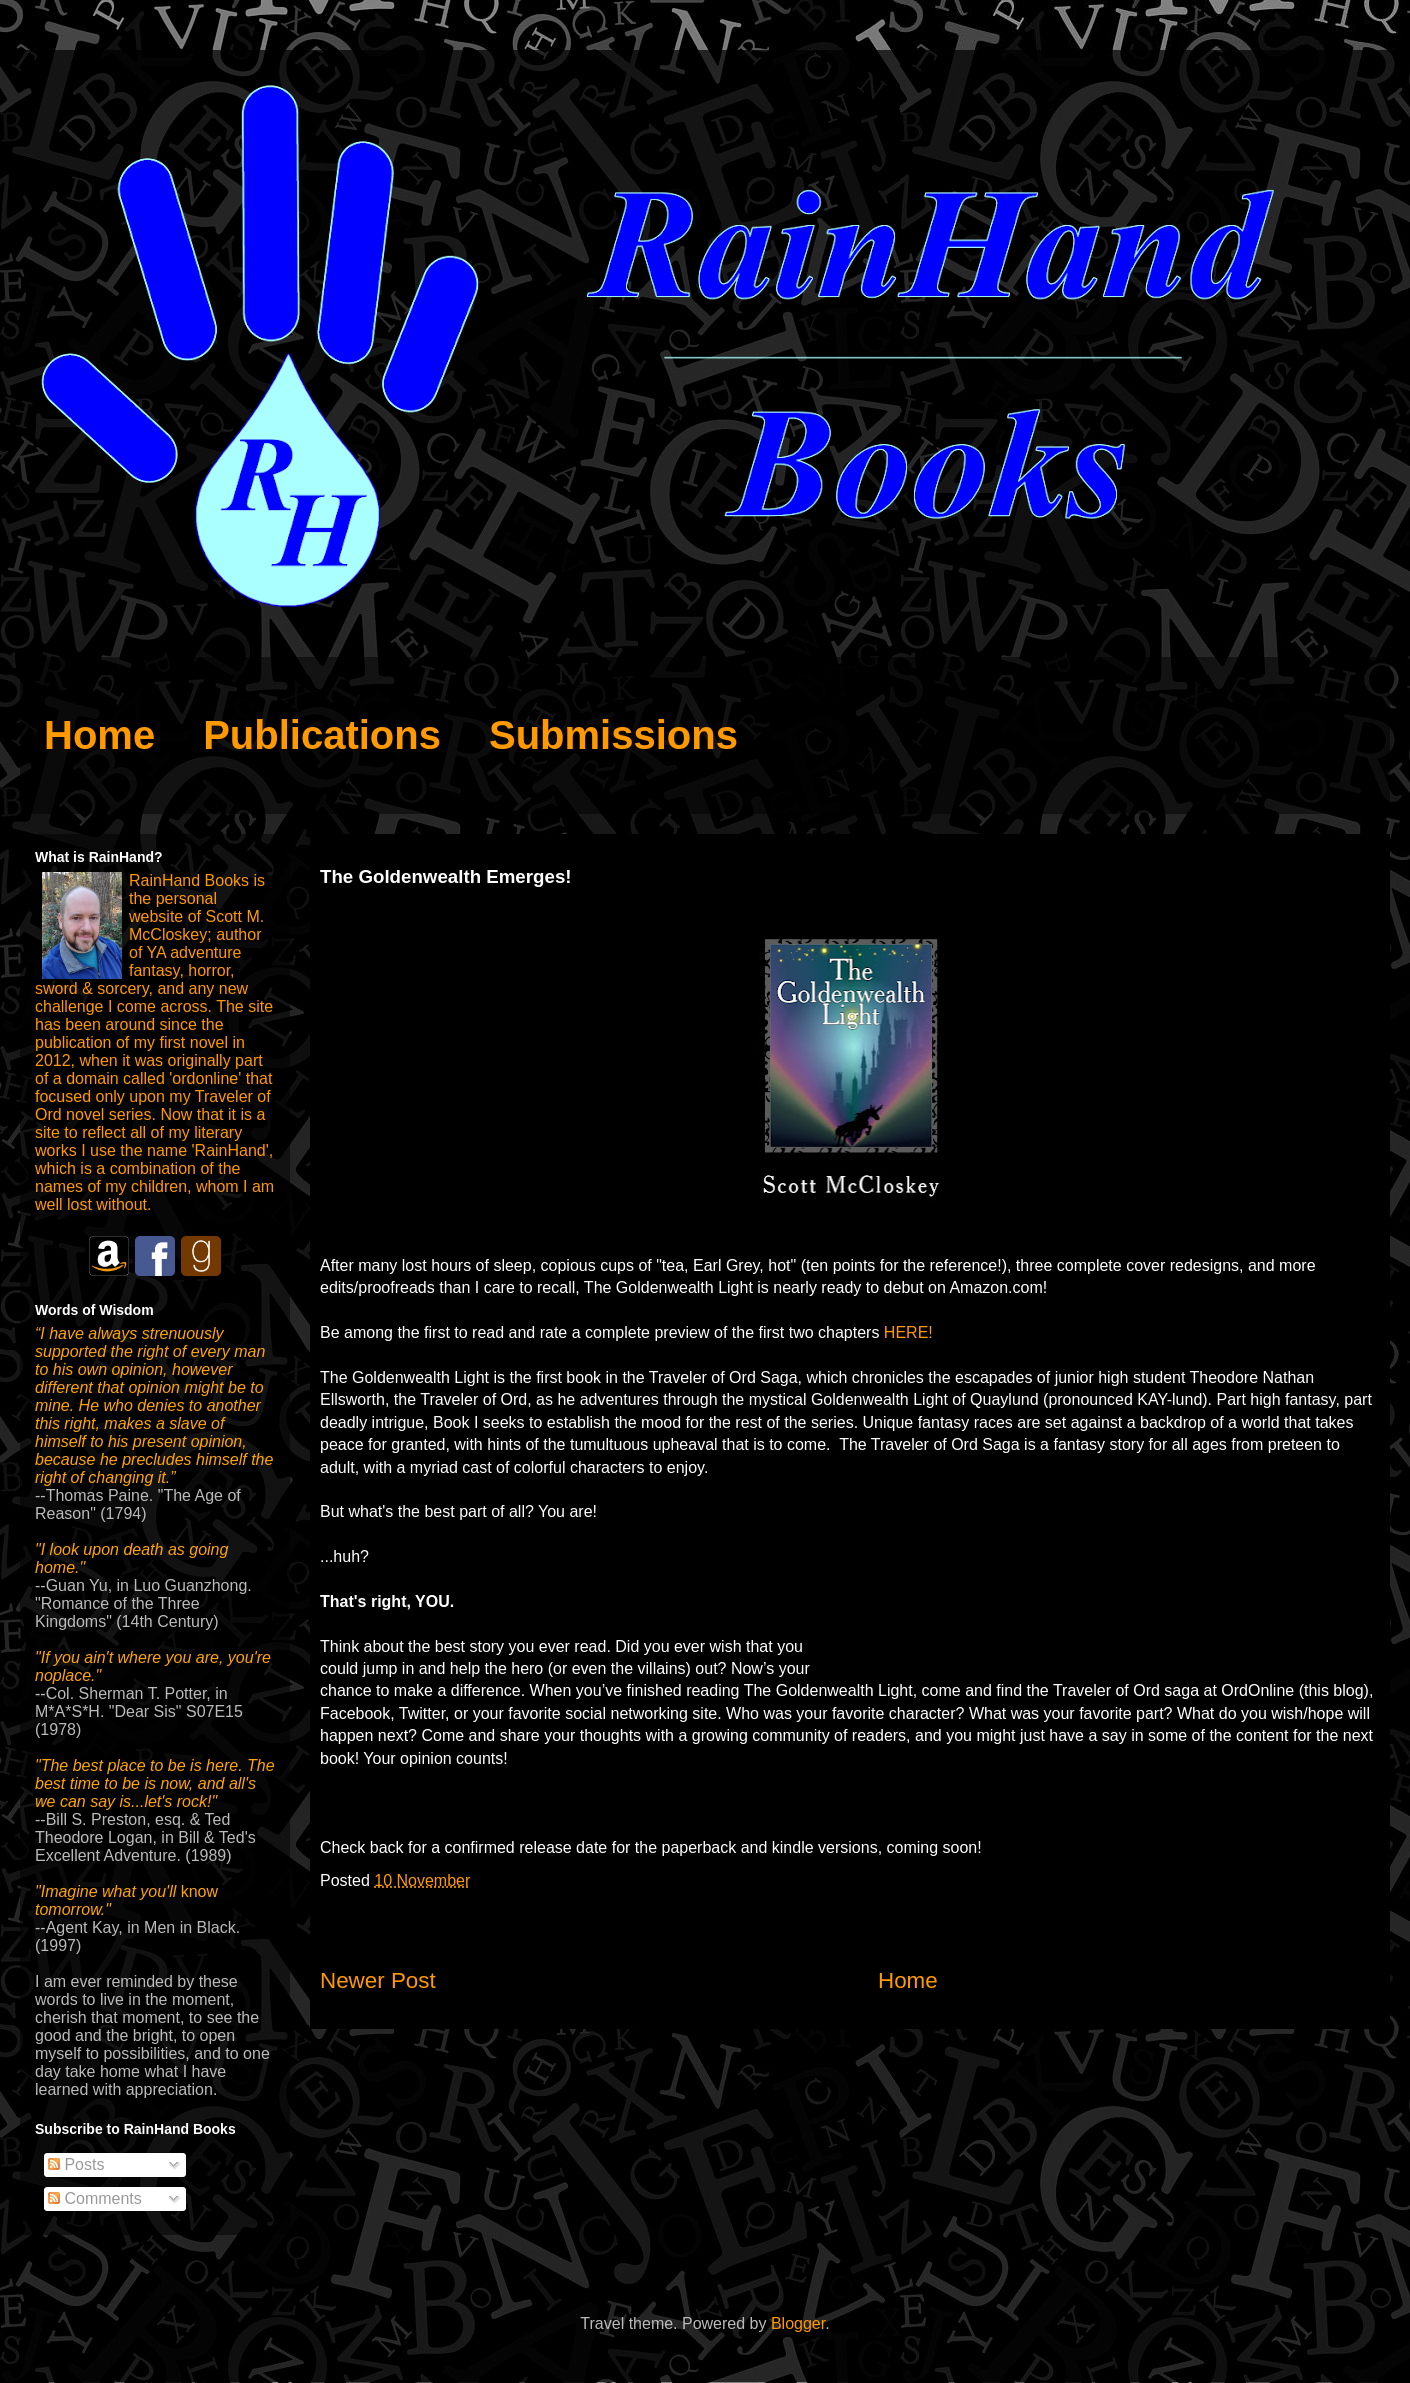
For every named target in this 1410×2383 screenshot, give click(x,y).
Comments (95, 2198)
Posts (76, 2164)
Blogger (798, 2323)
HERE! (908, 1332)
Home (908, 1980)
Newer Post (378, 1980)
